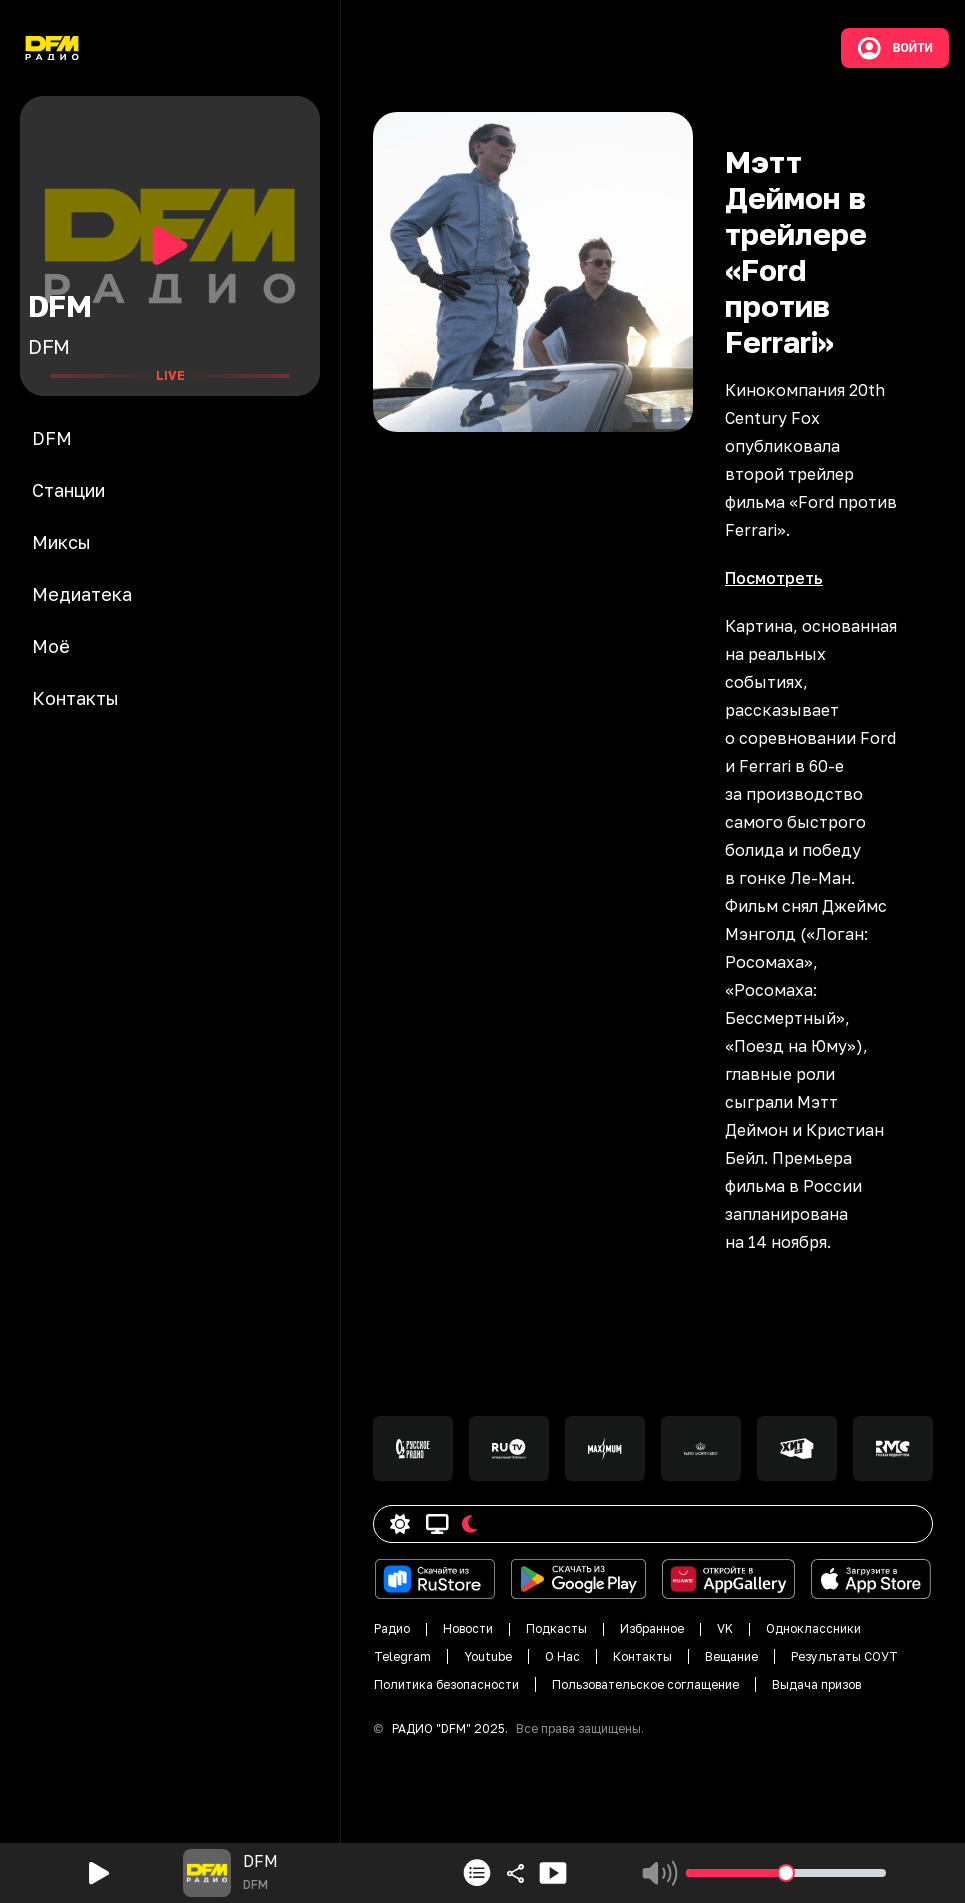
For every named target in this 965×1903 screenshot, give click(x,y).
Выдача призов (816, 1684)
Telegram (402, 1656)
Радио (392, 1628)
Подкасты (556, 1628)
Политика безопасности (446, 1684)
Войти (895, 48)
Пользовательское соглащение (645, 1684)
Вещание (731, 1656)
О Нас (562, 1656)
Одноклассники (813, 1628)
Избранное (652, 1628)
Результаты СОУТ (844, 1656)
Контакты (642, 1656)
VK (725, 1628)
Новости (468, 1628)
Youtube (488, 1656)
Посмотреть (774, 578)
